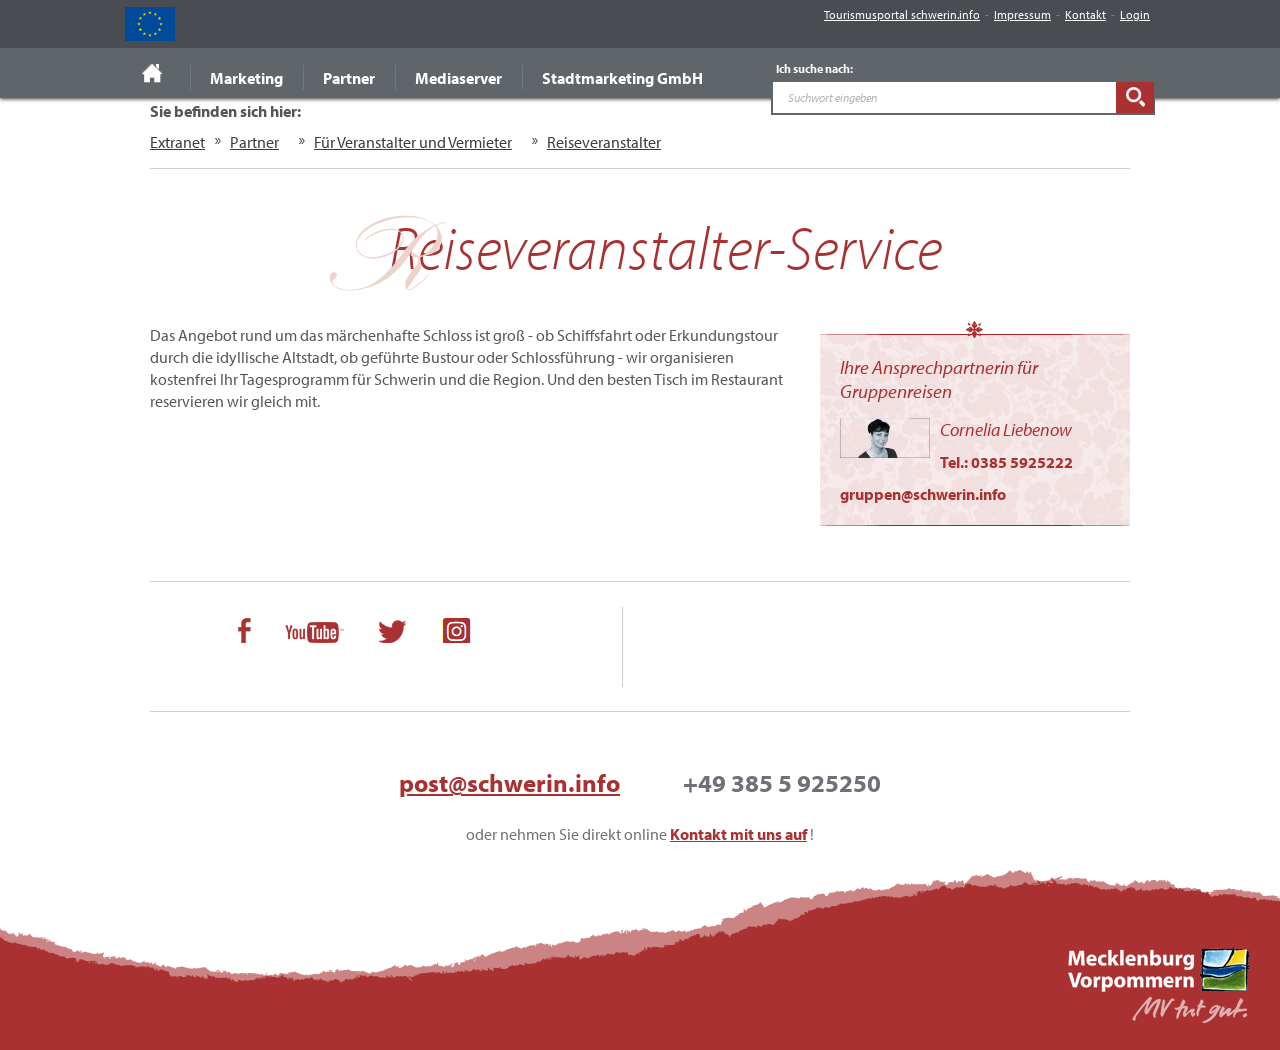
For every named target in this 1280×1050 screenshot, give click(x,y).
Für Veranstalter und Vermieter (413, 142)
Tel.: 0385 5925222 (1006, 462)
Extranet (177, 142)
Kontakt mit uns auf (738, 834)
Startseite (152, 73)
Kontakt (1085, 14)
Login (1135, 14)
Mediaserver (458, 78)
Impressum (1022, 14)
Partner (349, 78)
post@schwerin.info (509, 782)
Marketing (246, 78)
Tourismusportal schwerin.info (902, 14)
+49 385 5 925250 (782, 782)
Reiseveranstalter (604, 142)
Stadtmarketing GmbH (622, 78)
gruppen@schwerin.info (923, 494)
